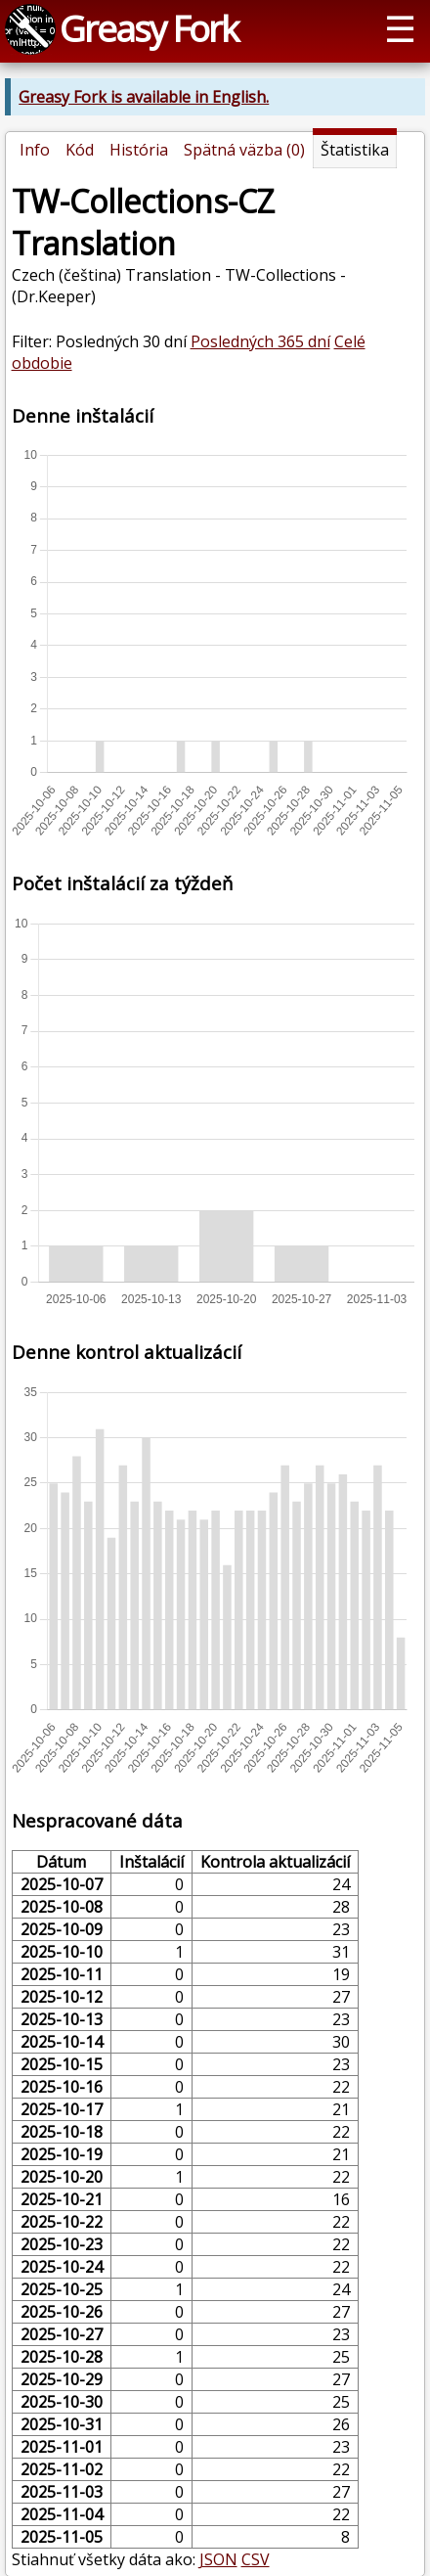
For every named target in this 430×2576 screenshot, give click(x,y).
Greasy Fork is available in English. (144, 97)
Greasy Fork (148, 28)
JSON (218, 2559)
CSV (255, 2559)
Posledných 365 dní (260, 341)
